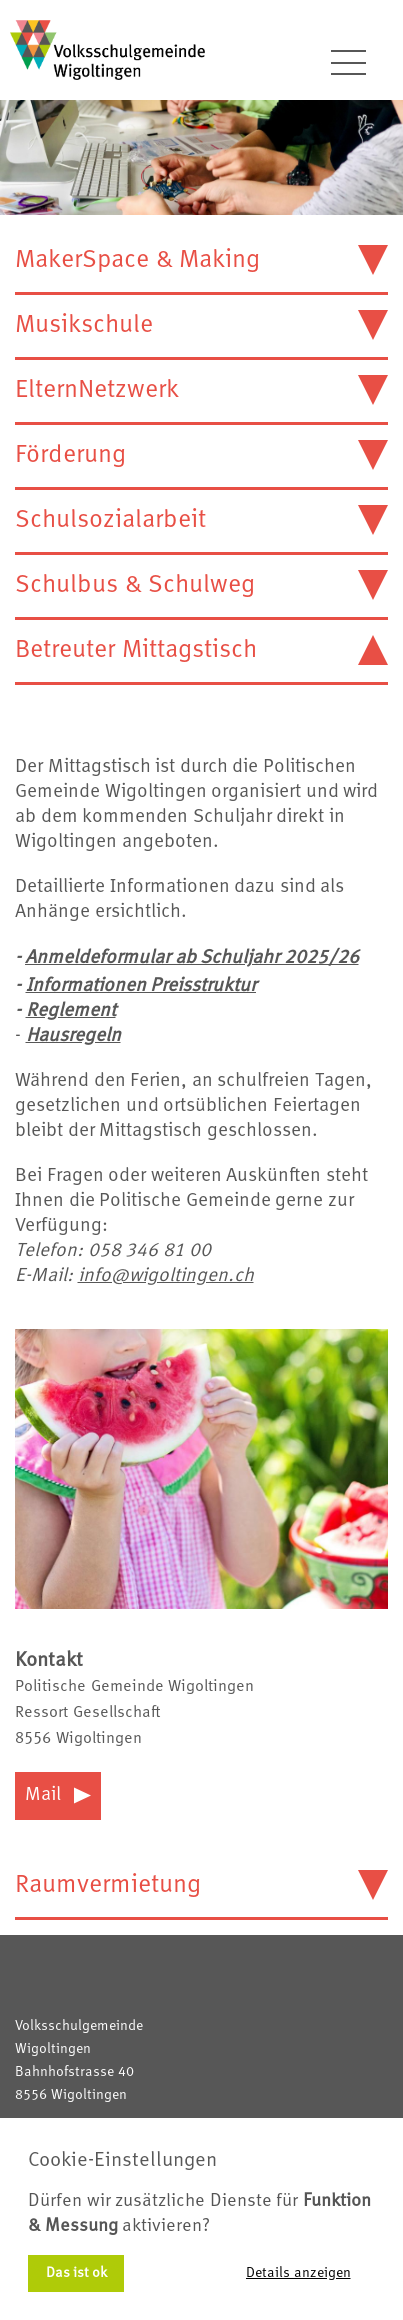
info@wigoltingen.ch (166, 1276)
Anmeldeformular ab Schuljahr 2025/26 (192, 958)
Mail (58, 1795)
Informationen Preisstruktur (141, 986)
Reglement (71, 1011)
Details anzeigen (298, 2273)
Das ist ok (76, 2273)
